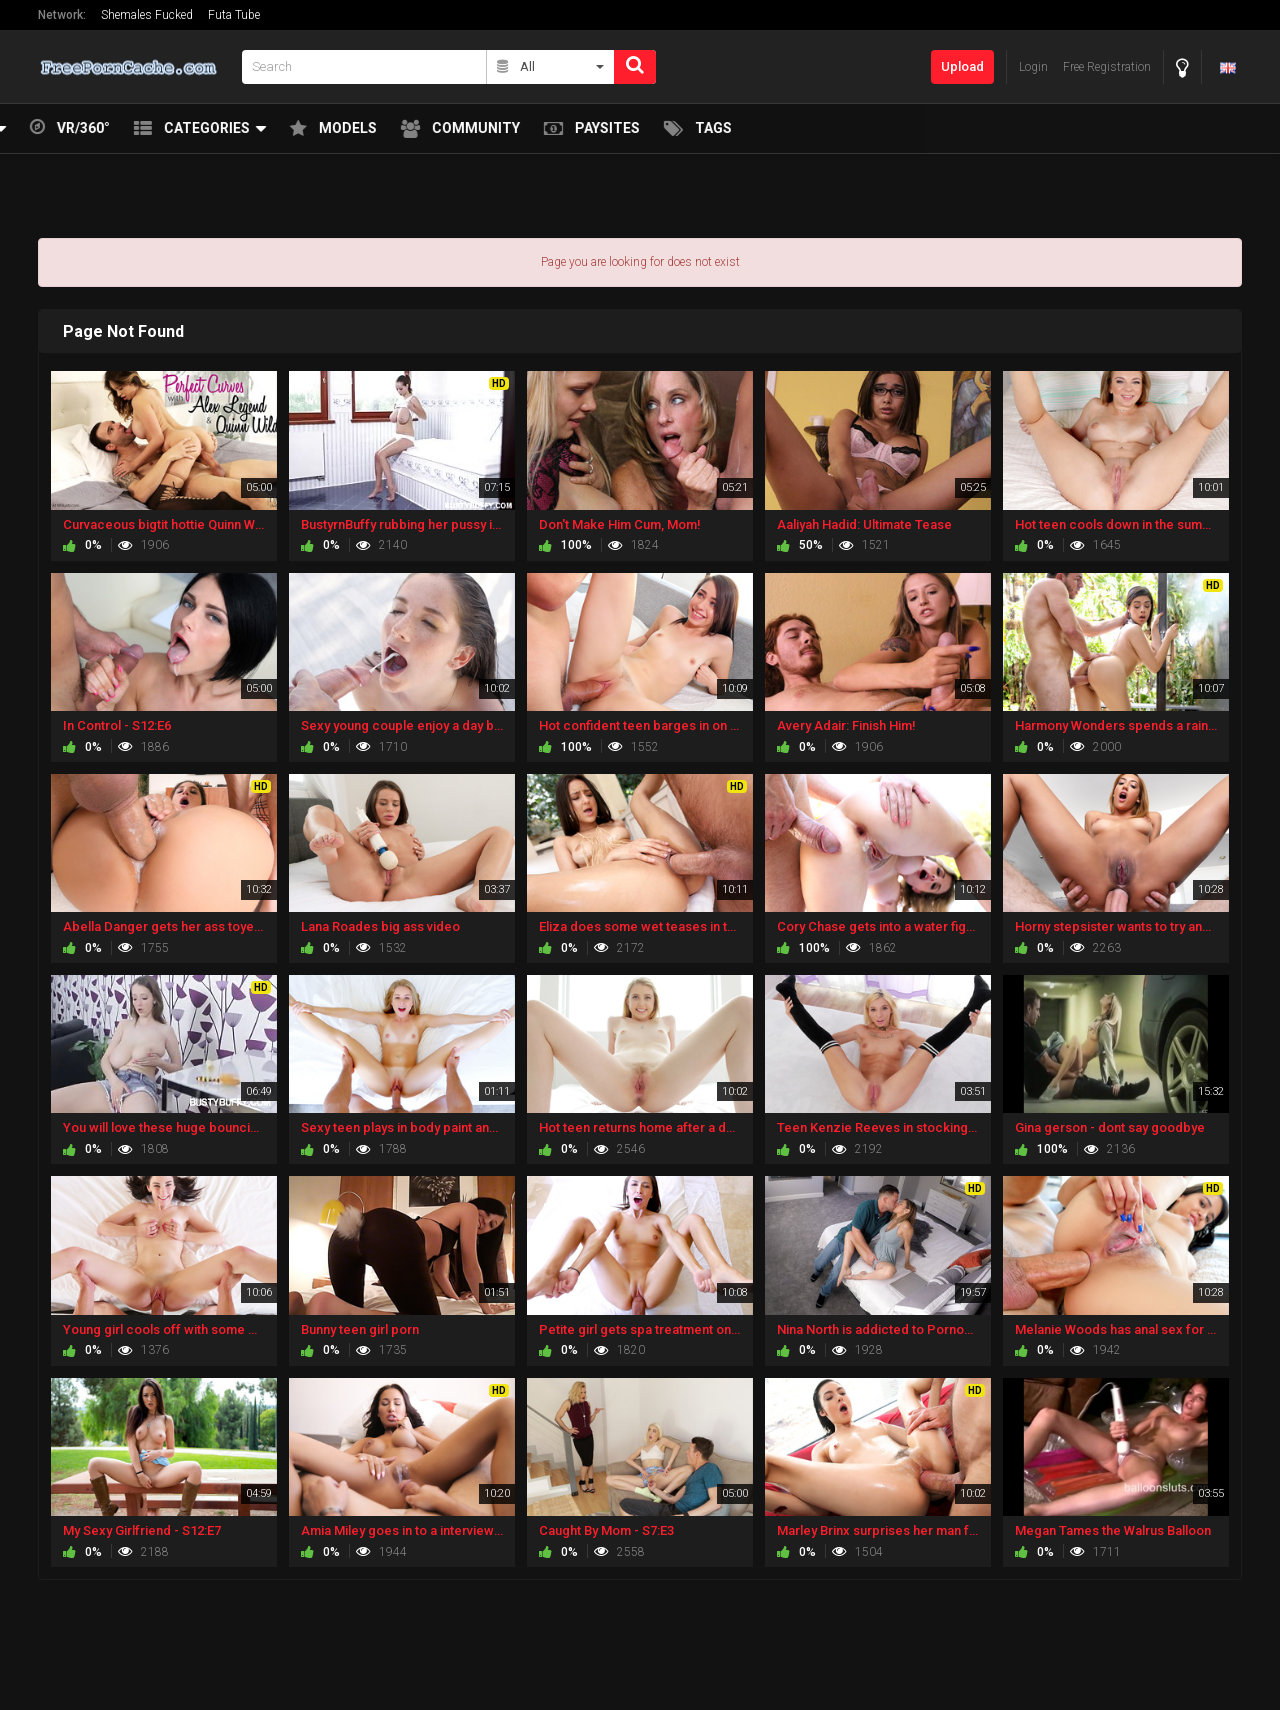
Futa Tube (234, 15)
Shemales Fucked (147, 15)
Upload (962, 66)
